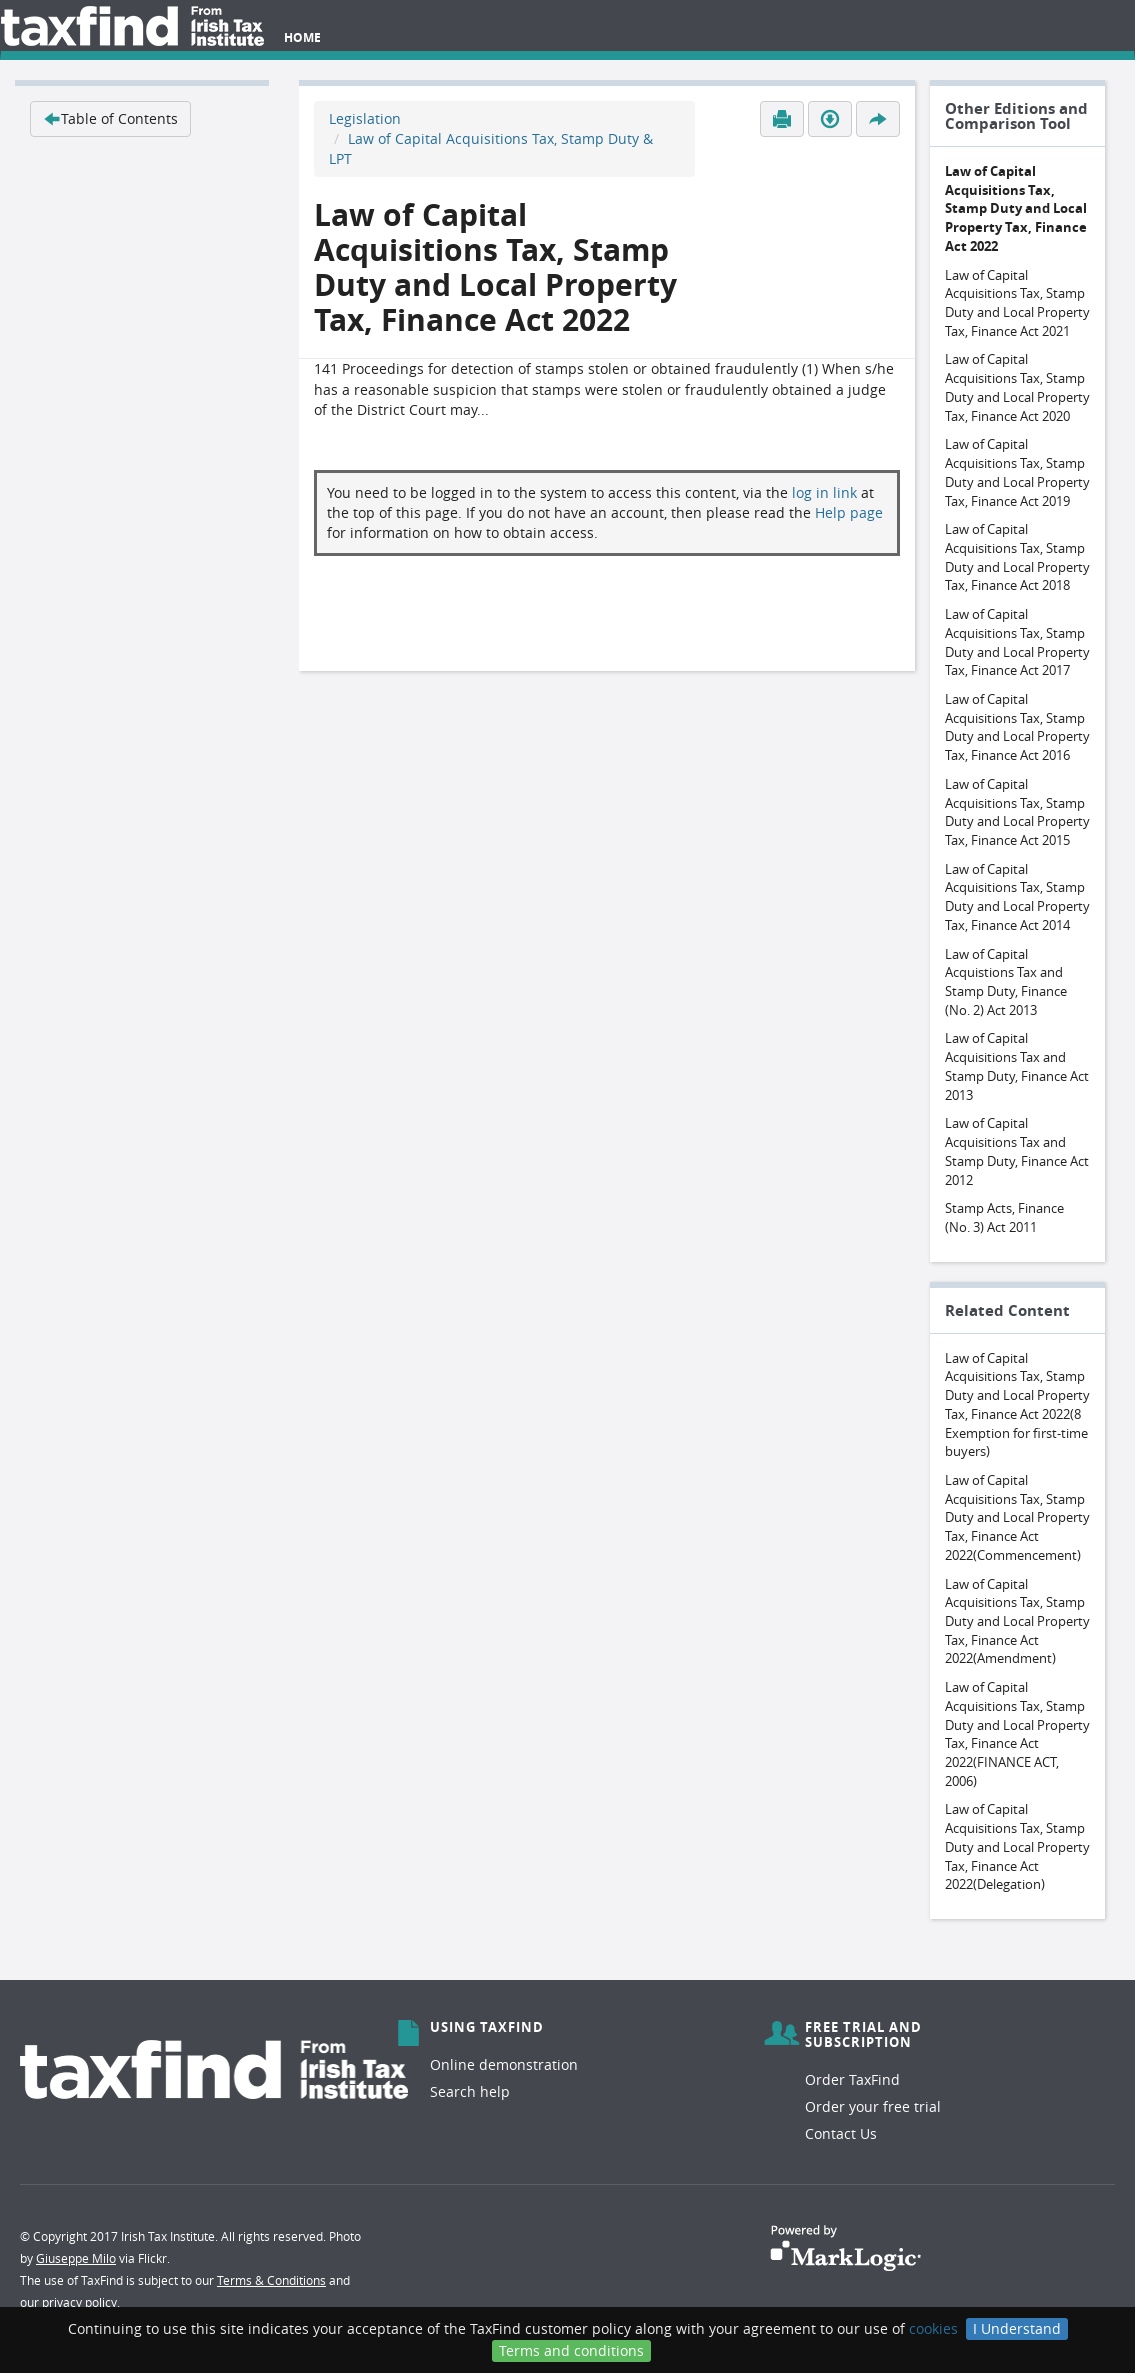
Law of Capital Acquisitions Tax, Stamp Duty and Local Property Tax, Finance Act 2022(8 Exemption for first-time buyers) (1017, 1405)
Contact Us (841, 2133)
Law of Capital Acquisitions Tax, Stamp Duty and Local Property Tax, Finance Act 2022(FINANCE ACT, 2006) (1017, 1734)
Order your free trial (873, 2106)
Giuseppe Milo (76, 2258)
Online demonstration (504, 2064)
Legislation (365, 118)
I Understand (1017, 2328)
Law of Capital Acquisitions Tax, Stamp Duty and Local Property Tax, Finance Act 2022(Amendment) (1017, 1621)
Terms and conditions (571, 2350)
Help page (849, 512)
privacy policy (79, 2302)
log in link (824, 492)
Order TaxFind (852, 2079)
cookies (933, 2328)
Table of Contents (110, 118)
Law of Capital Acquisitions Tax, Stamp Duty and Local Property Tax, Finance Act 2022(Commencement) (1017, 1517)
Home (302, 37)
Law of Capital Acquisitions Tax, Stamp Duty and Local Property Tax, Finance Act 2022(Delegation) (1017, 1846)
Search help (470, 2091)
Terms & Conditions (271, 2280)
